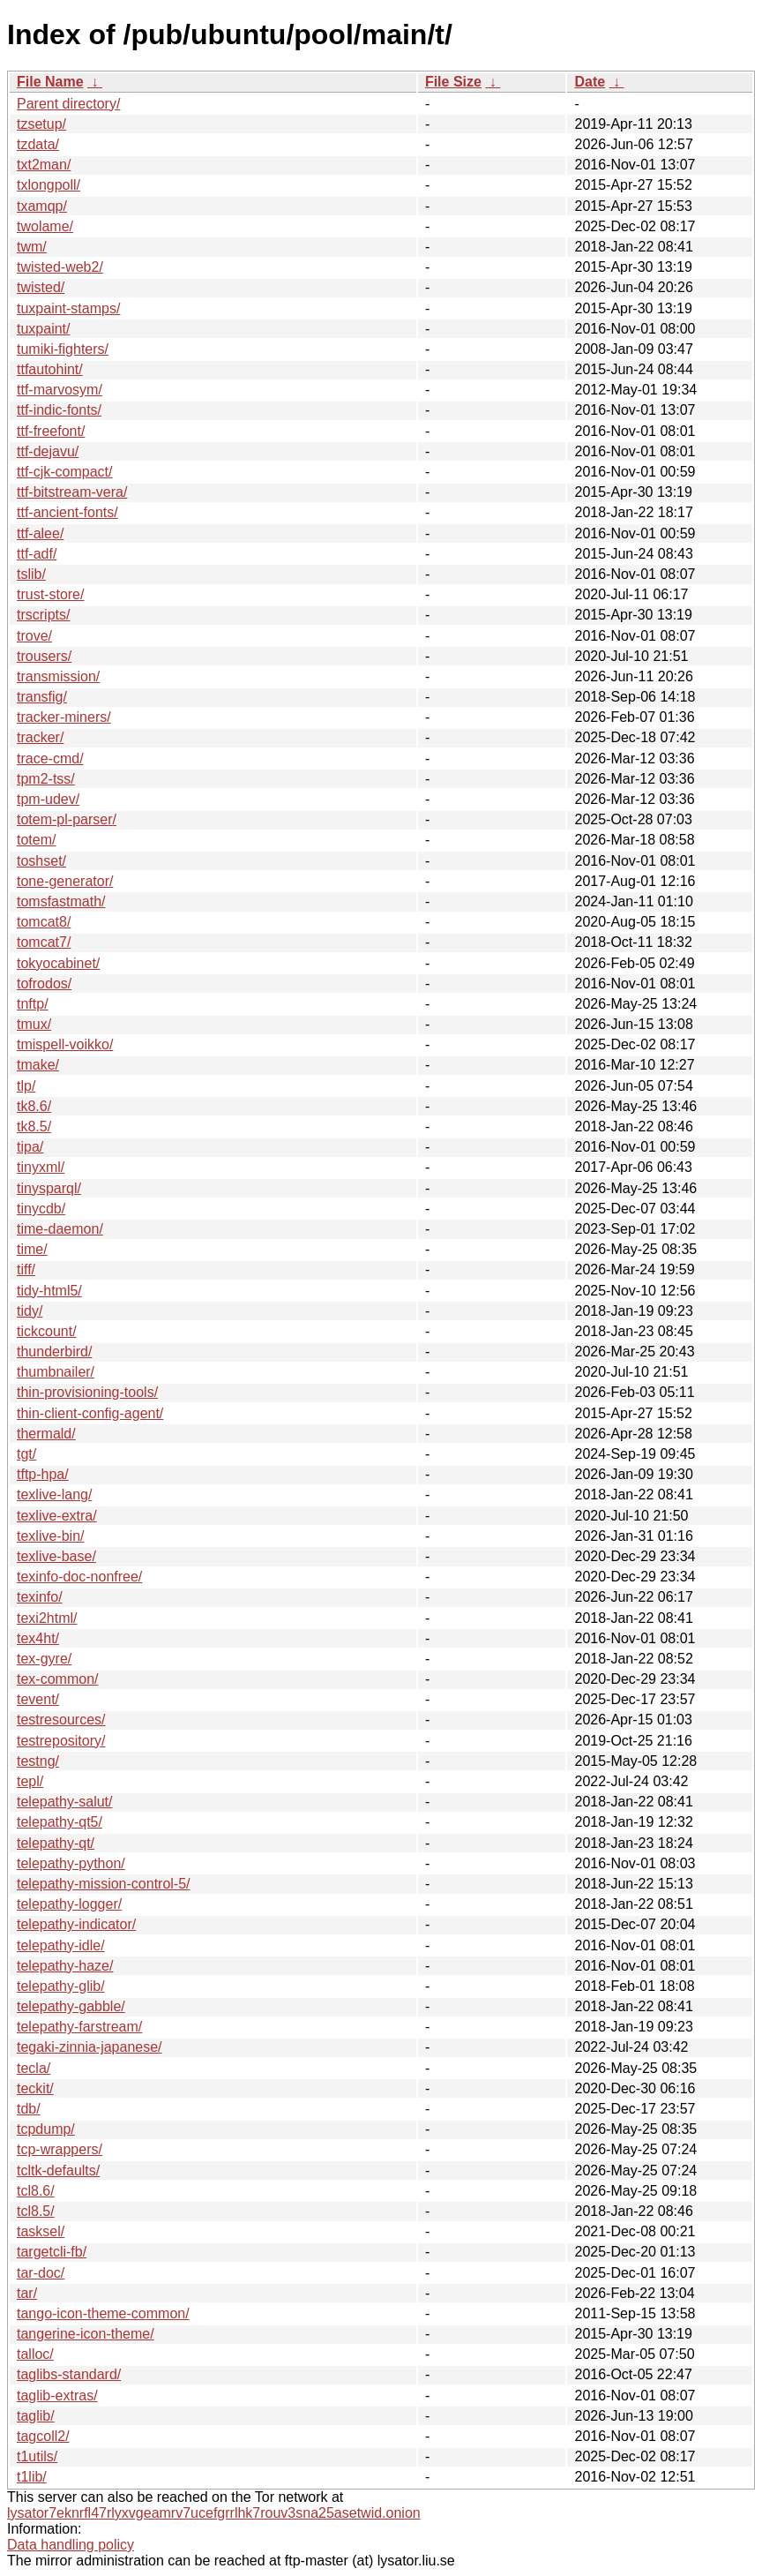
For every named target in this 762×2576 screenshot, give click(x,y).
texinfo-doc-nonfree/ (79, 1576)
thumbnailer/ (55, 1371)
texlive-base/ (56, 1556)
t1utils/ (37, 2456)
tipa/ (30, 1146)
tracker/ (40, 737)
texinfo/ (40, 1596)
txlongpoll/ (48, 184)
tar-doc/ (40, 2272)
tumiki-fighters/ (62, 349)
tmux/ (34, 1024)
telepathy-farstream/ (79, 2026)
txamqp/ (42, 206)
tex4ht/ (38, 1638)
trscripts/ (43, 614)
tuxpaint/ (43, 328)
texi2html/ (47, 1618)
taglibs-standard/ (69, 2374)
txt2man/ (44, 164)
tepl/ (30, 1781)
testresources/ (61, 1719)
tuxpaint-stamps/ (68, 308)
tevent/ (38, 1699)
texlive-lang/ (54, 1494)
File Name (50, 81)
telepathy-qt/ (55, 1843)
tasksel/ (40, 2231)
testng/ (38, 1761)
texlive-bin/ (50, 1535)
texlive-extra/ (57, 1515)
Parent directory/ (68, 103)
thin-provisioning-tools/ (87, 1392)
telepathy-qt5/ (59, 1821)
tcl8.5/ (36, 2211)
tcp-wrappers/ (59, 2149)
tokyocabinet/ (58, 963)
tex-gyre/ (44, 1658)
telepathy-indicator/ (76, 1924)
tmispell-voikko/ (65, 1044)
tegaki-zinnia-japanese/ (89, 2046)
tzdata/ (38, 144)
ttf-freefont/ (51, 431)
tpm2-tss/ (46, 778)
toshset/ (41, 860)
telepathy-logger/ (69, 1903)
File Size (453, 81)
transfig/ (42, 696)
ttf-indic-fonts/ (59, 409)
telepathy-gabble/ (71, 2006)
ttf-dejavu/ (47, 451)
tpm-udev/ (48, 799)
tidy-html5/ (49, 1290)
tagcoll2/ (43, 2436)
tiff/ (26, 1269)
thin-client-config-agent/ (90, 1413)
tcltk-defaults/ (58, 2170)
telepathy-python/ (71, 1863)
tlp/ (26, 1085)
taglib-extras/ (57, 2395)
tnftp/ (33, 1003)
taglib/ (36, 2415)
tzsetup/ (41, 123)
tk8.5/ (34, 1126)
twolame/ (45, 226)
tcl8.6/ (36, 2190)
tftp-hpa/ (43, 1474)
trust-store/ (50, 594)
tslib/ (31, 574)
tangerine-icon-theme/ (85, 2333)
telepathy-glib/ (61, 1986)
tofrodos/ (44, 983)
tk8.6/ (34, 1106)
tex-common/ (57, 1678)
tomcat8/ (44, 921)
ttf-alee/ (40, 533)
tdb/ (29, 2108)
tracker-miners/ (64, 717)
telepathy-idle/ (61, 1945)
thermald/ (46, 1433)
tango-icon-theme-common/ (103, 2313)
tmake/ (38, 1064)
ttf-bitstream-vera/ (72, 491)
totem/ (36, 839)
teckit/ (35, 2088)
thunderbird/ (54, 1351)
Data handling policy (70, 2544)
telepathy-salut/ (65, 1801)
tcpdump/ (46, 2129)
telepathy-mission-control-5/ (103, 1883)
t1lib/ (32, 2476)
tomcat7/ (44, 942)
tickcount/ (47, 1331)
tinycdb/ (41, 1208)
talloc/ (35, 2354)
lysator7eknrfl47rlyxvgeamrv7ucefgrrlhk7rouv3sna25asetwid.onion (214, 2512)
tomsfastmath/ (61, 901)
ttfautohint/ (50, 369)
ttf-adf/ (36, 553)
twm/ (32, 246)
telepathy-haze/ (65, 1965)
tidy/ (29, 1310)
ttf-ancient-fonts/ (67, 512)
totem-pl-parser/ (66, 819)
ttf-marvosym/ (59, 389)
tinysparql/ (49, 1188)
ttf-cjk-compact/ (64, 471)
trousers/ (44, 656)
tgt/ (26, 1453)
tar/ (27, 2293)
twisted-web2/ (60, 266)
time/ (32, 1249)
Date (589, 81)
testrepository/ (61, 1740)
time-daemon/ (60, 1228)
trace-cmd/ (50, 758)
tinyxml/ (40, 1167)
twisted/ (40, 287)
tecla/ (33, 2068)
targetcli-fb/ (51, 2251)
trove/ (34, 635)
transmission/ (58, 676)
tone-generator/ (65, 881)
